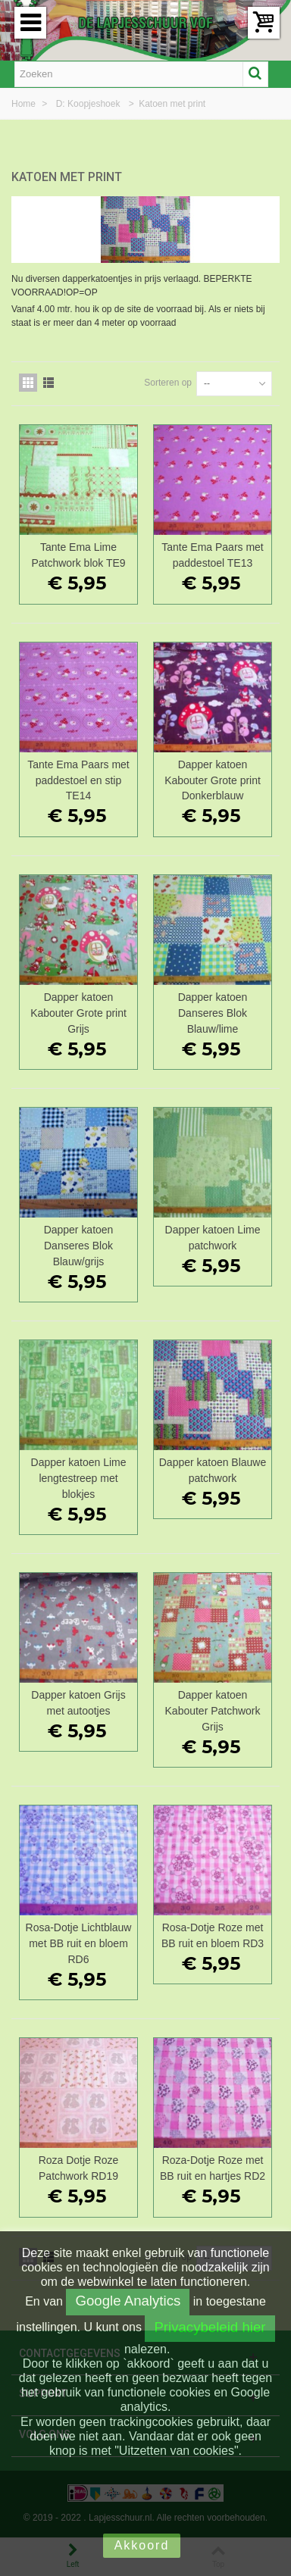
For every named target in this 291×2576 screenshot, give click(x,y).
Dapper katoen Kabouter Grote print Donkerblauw (212, 780)
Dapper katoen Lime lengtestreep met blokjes (79, 1478)
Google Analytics (127, 2301)
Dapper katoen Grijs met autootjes (78, 1703)
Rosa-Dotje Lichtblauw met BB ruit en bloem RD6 (79, 1943)
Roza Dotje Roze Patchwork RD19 (79, 2168)
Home (24, 103)
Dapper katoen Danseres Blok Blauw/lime (213, 1013)
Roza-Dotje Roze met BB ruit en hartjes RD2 (212, 2168)
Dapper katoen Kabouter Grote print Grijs (78, 1013)
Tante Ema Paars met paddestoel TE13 (212, 555)
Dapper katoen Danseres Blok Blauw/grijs (79, 1246)
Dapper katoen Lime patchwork (213, 1238)
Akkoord (142, 2545)
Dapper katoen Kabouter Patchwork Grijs (213, 1711)
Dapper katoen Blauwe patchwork (213, 1470)
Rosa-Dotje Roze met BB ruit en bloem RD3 (212, 1935)
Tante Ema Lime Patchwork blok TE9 (78, 555)
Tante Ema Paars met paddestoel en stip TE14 (78, 780)
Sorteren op (168, 382)
